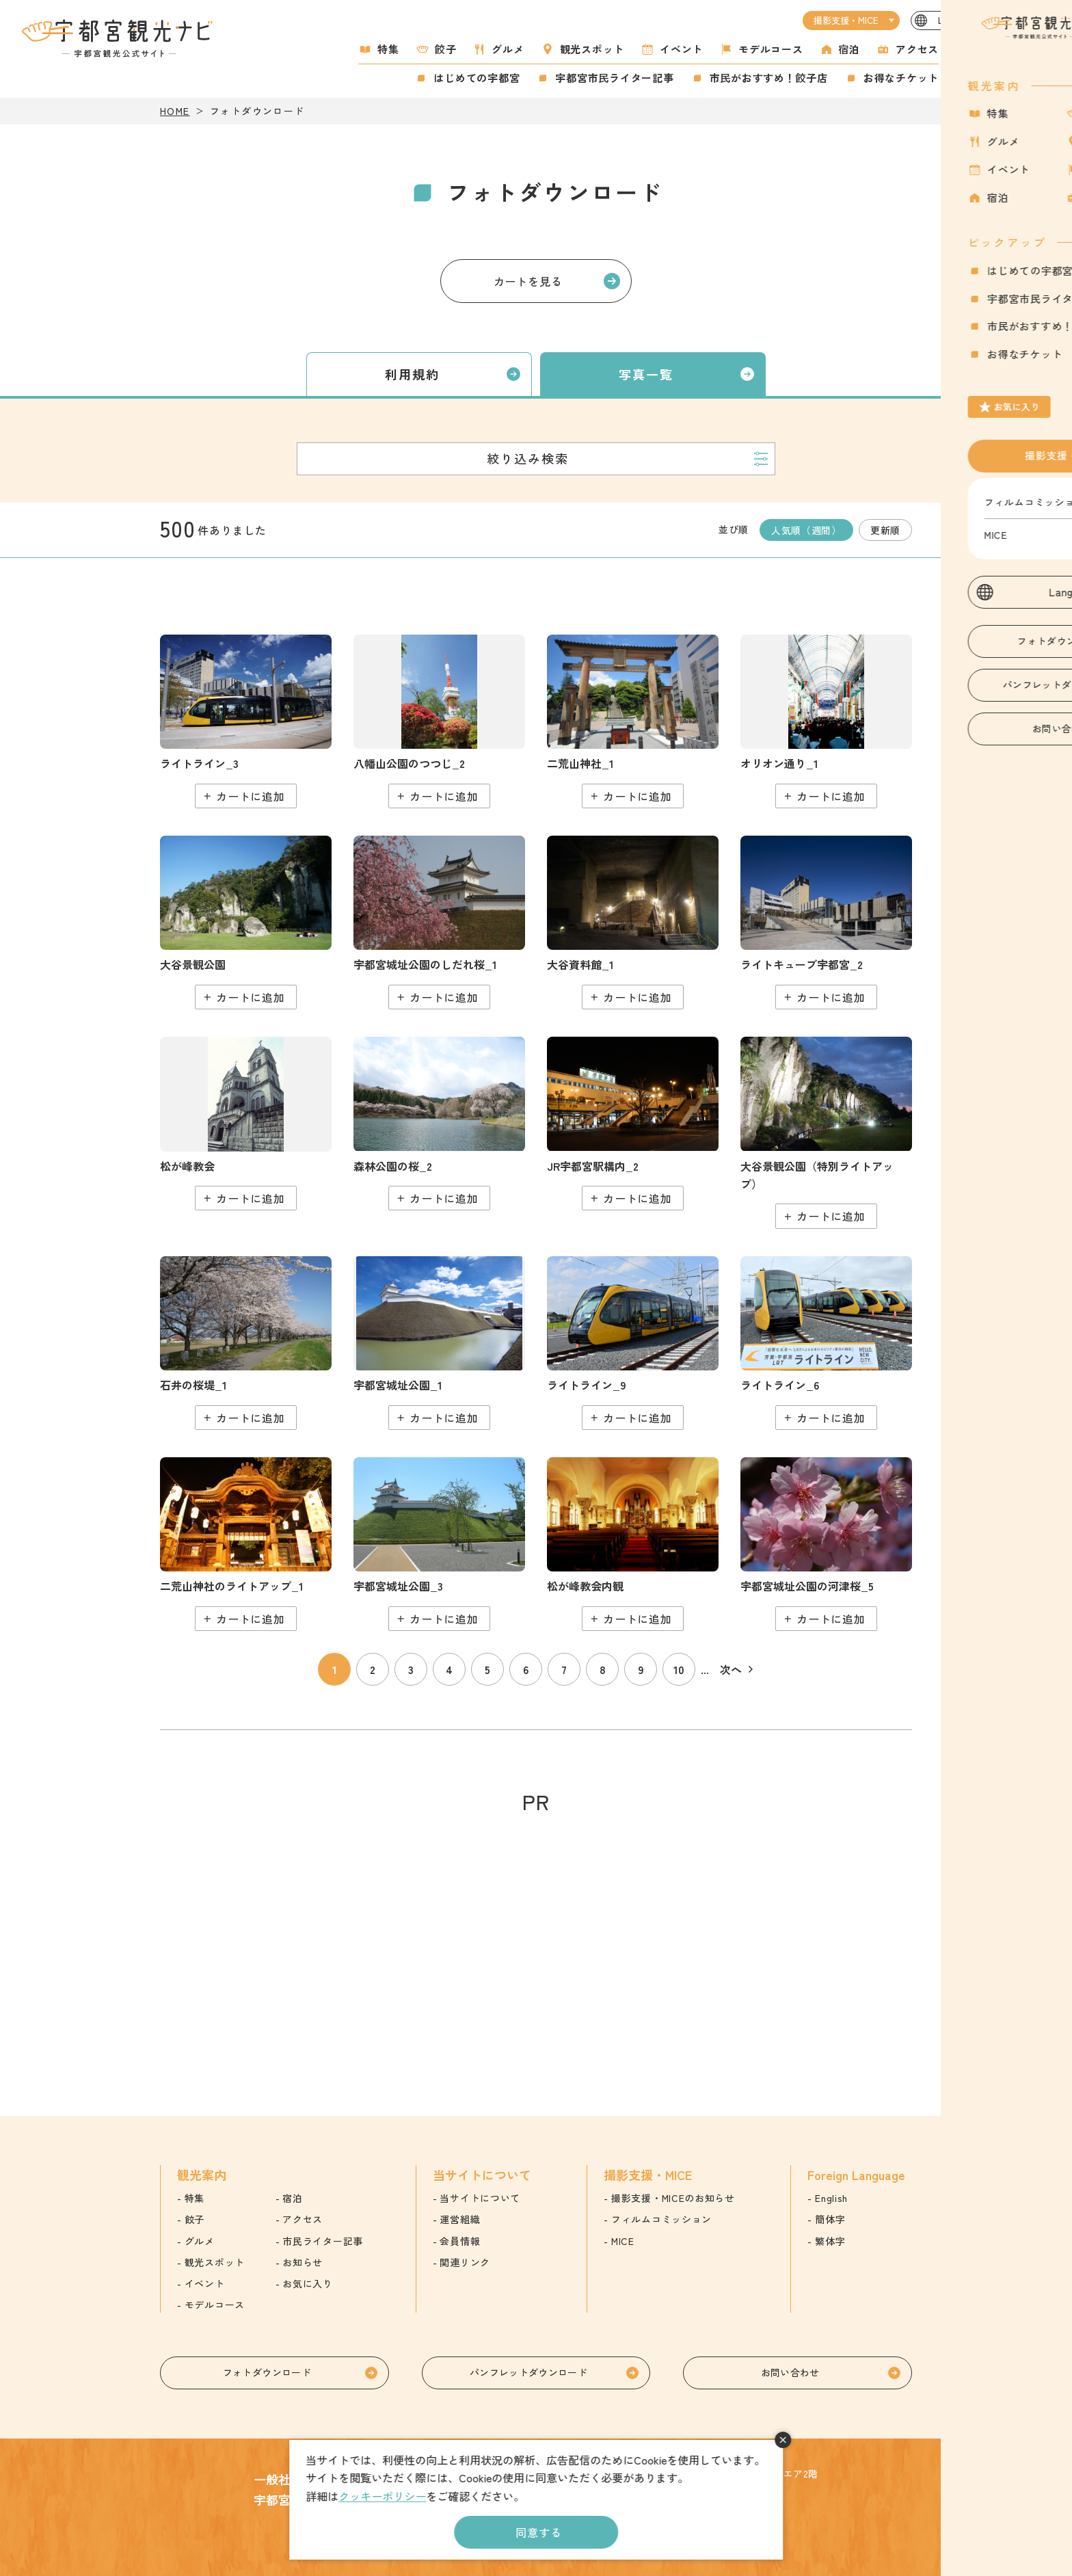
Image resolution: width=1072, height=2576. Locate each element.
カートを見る (528, 281)
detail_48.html (439, 1123)
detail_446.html (246, 721)
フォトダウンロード (267, 2372)
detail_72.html (439, 721)
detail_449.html (826, 1343)
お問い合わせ (790, 2372)
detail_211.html (439, 1544)
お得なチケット (901, 77)
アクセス (917, 49)
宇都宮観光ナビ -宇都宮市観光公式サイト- (119, 38)
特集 (388, 49)
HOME (175, 111)
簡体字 (830, 2219)
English (831, 2198)
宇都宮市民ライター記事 (614, 77)
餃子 (446, 49)
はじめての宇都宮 (476, 77)
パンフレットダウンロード (528, 2372)
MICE (622, 2241)
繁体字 (830, 2241)
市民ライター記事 (322, 2241)
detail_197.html (633, 1544)
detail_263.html (826, 922)
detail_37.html (246, 1343)
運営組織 (460, 2219)
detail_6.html (439, 922)
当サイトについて (480, 2198)
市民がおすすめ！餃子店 (769, 77)
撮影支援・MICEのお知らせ (673, 2198)
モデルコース (770, 49)
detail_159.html (633, 1123)
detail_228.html (246, 922)
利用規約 (412, 374)
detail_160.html (826, 721)
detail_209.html (439, 1343)
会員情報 (460, 2241)
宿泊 (850, 49)
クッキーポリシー (382, 2496)
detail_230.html (826, 1133)
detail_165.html (633, 721)
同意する (538, 2532)
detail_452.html (633, 1343)
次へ (731, 1669)
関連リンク (465, 2262)
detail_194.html (246, 1123)
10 (678, 1669)
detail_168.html (246, 1544)
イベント (681, 49)
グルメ (508, 49)
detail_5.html (826, 1544)
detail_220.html (633, 922)
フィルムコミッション (661, 2219)
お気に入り (978, 71)
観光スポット (592, 49)
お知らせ (302, 2262)
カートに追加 (250, 796)
